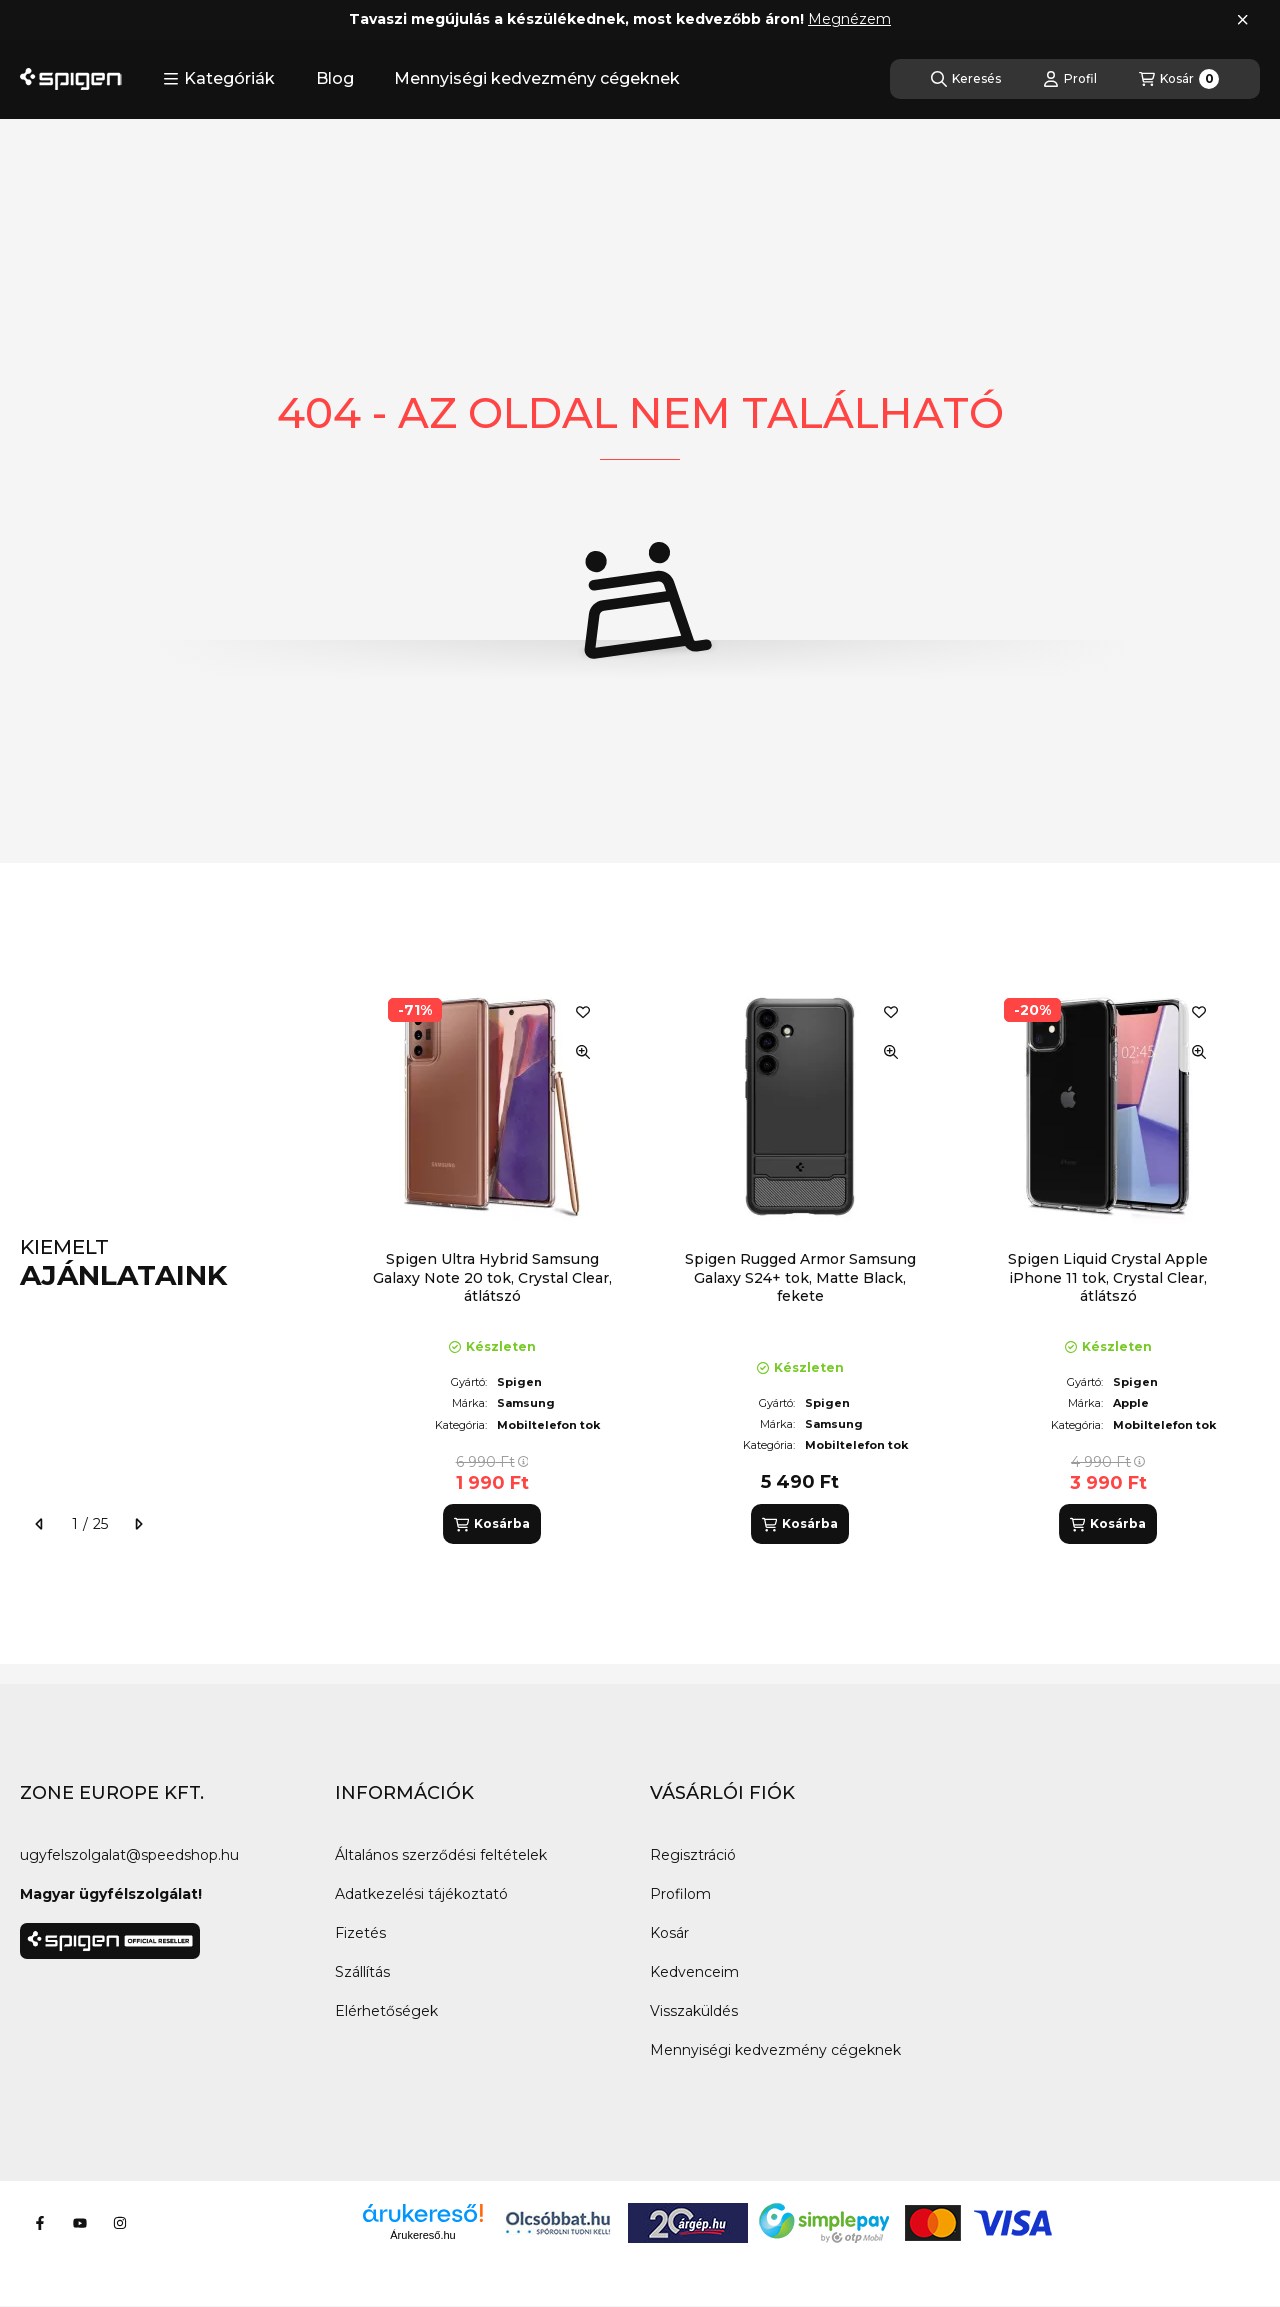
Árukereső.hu (422, 2235)
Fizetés (360, 1933)
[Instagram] (120, 2223)
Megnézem (849, 19)
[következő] (138, 1524)
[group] (804, 1263)
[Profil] (1070, 79)
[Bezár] (1242, 20)
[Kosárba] (492, 1524)
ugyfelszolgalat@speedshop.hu (129, 1855)
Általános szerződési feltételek (441, 1855)
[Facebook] (40, 2223)
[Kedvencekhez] (583, 1012)
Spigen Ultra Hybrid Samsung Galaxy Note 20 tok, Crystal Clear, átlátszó (492, 1277)
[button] (219, 79)
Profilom (680, 1894)
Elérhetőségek (386, 2011)
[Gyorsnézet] (583, 1052)
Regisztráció (693, 1855)
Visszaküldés (694, 2011)
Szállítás (362, 1972)
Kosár (669, 1933)
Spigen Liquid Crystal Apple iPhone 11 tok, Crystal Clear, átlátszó (1108, 1277)
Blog (335, 78)
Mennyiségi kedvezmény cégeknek (537, 78)
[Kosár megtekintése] (1179, 79)
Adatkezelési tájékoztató (421, 1894)
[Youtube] (80, 2223)
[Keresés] (966, 79)
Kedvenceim (694, 1972)
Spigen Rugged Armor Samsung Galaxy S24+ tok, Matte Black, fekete (800, 1277)
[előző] (40, 1524)
